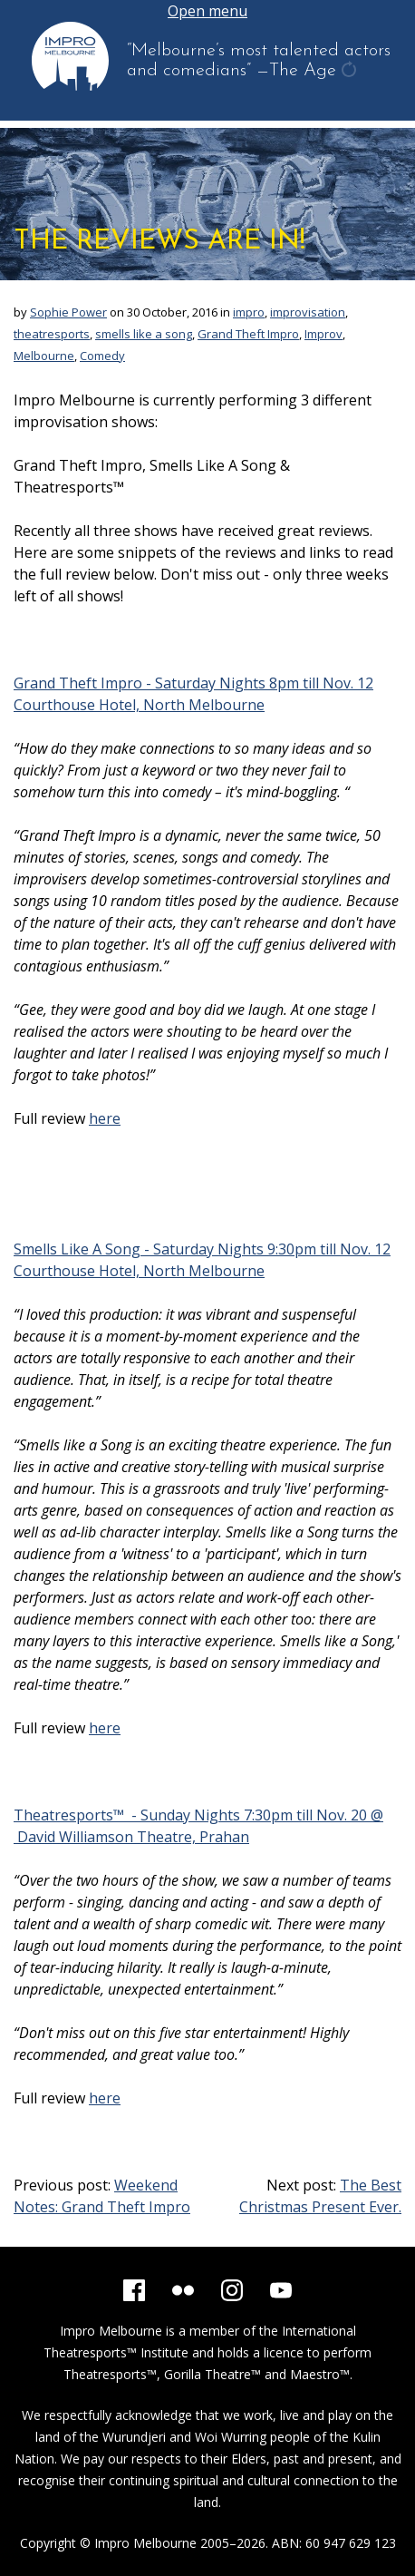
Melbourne (44, 355)
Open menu (207, 11)
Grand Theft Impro (248, 334)
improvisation (307, 312)
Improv (323, 334)
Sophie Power (68, 312)
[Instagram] (232, 2290)
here (105, 1118)
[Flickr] (183, 2290)
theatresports (52, 334)
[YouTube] (281, 2290)
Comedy (102, 355)
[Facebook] (134, 2290)
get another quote (351, 72)
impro (249, 312)
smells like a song (143, 334)
